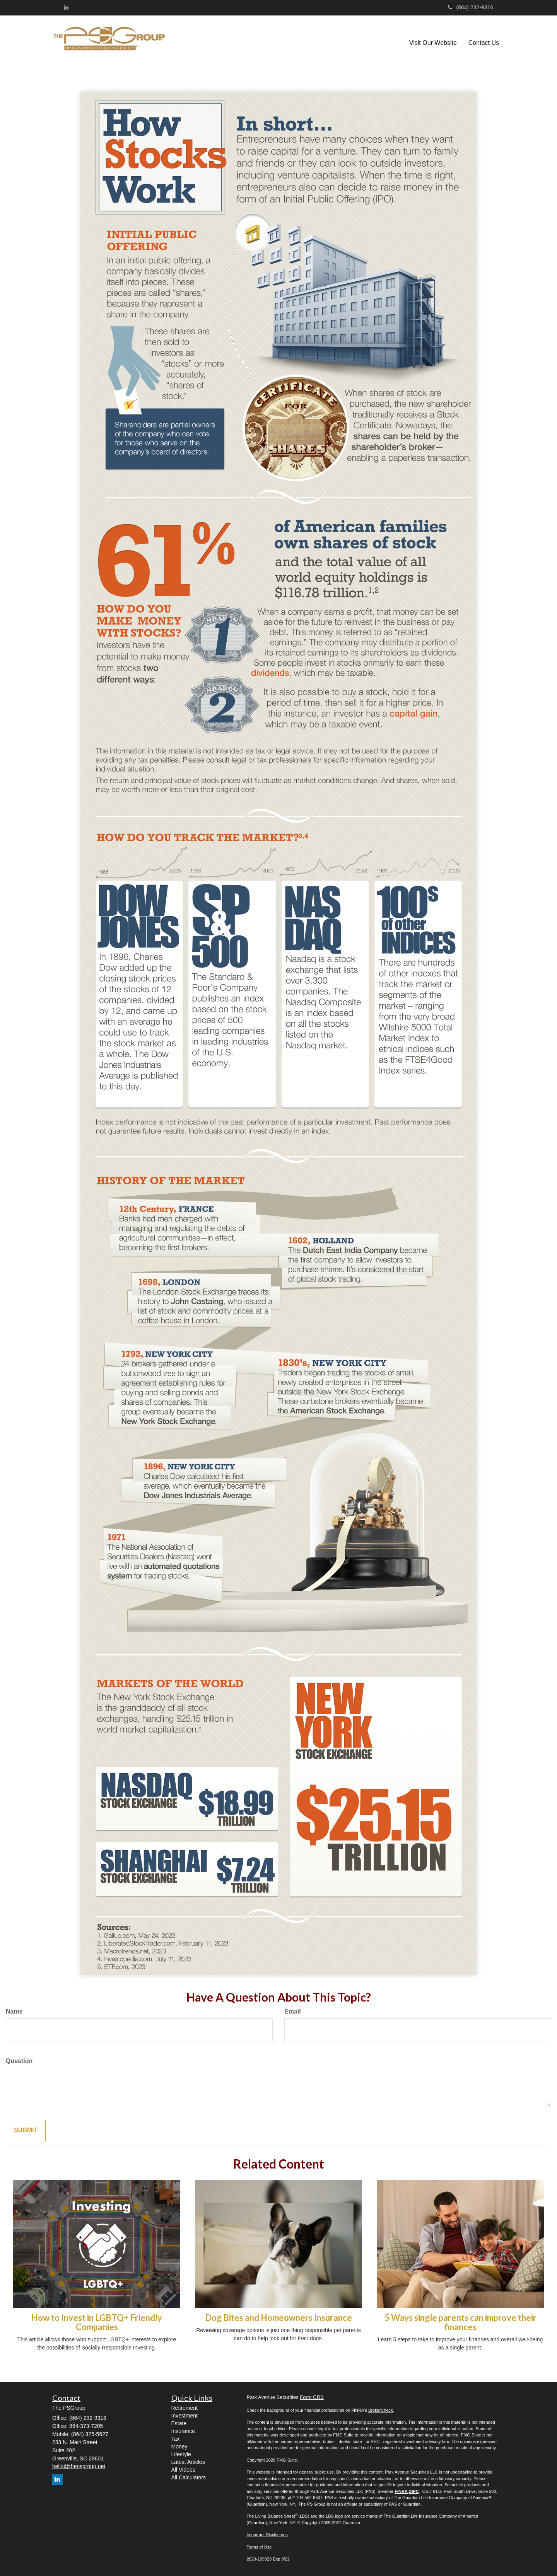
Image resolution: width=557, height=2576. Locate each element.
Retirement (184, 2408)
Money (179, 2446)
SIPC (414, 2491)
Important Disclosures (267, 2534)
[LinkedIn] (66, 7)
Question (19, 2061)
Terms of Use (259, 2547)
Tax (175, 2439)
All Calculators (188, 2477)
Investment (184, 2415)
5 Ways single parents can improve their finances (460, 2322)
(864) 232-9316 (470, 7)
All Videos (183, 2470)
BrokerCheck (380, 2410)
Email (292, 2011)
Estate (179, 2423)
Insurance (183, 2431)
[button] (433, 43)
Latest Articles (188, 2462)
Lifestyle (181, 2454)
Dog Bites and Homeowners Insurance (278, 2317)
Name (14, 2011)
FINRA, (402, 2491)
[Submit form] (26, 2130)
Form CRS (311, 2397)
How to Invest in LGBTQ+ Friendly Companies (96, 2322)
